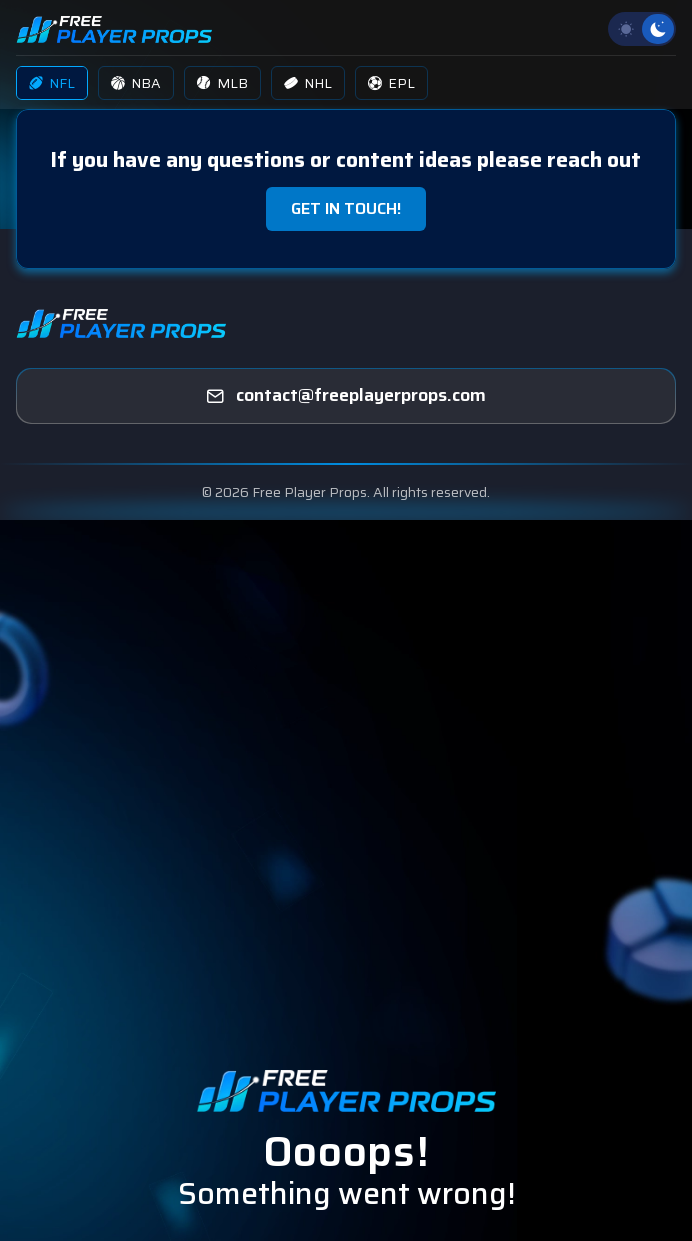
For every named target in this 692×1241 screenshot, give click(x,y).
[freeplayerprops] (346, 396)
